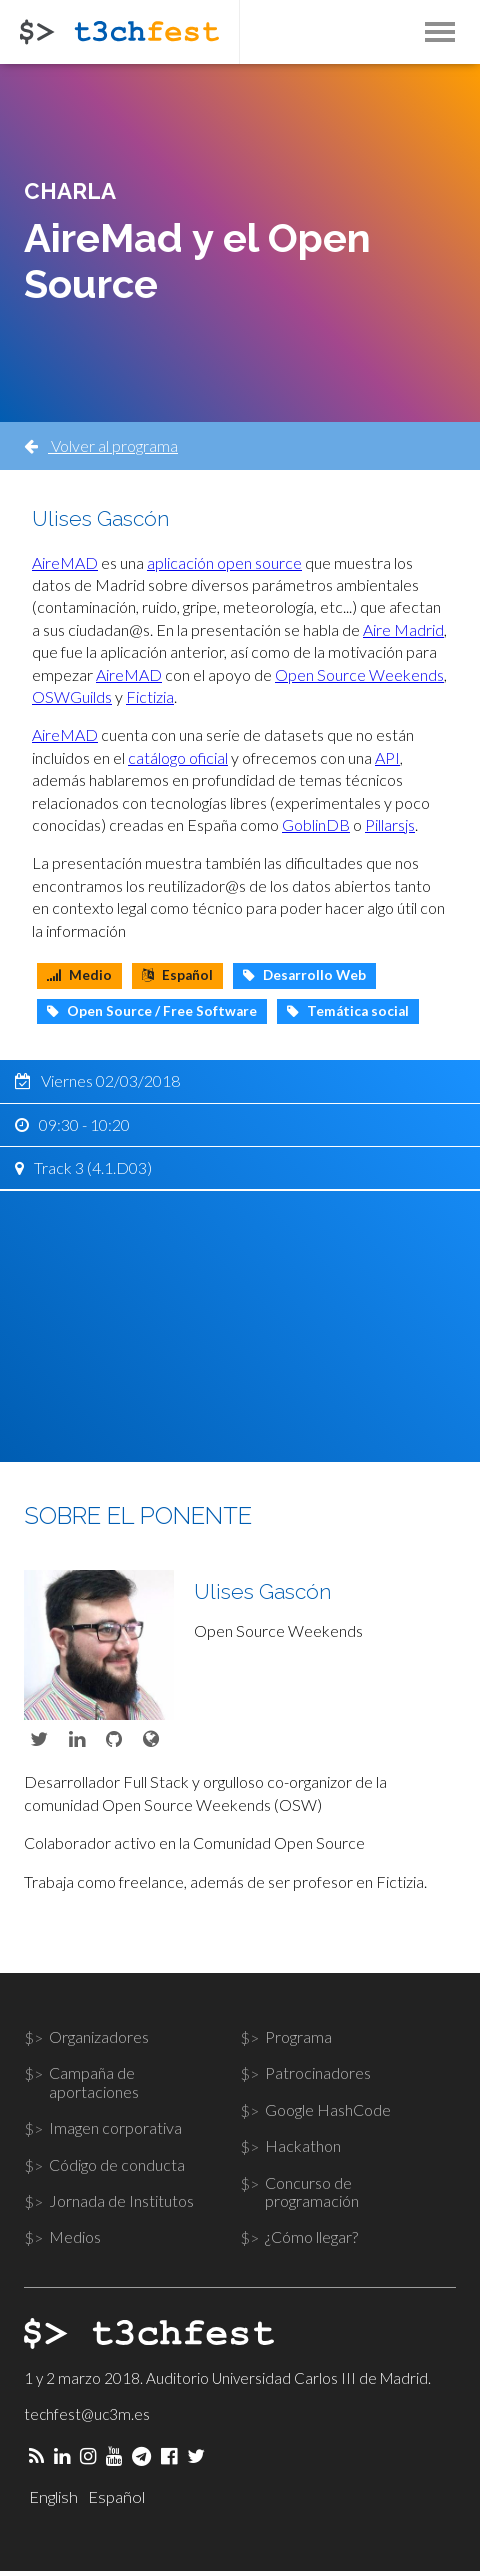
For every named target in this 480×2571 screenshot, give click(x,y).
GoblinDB (316, 824)
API (387, 757)
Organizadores (99, 2036)
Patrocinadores (318, 2072)
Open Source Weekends (359, 674)
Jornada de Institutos (121, 2200)
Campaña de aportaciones (94, 2081)
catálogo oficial (178, 757)
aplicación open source (224, 562)
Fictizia (150, 696)
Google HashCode (328, 2109)
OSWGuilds (72, 696)
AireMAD (65, 562)
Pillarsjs (390, 824)
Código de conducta (117, 2164)
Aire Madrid (403, 629)
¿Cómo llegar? (311, 2236)
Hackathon (303, 2145)
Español (116, 2496)
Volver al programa (101, 445)
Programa (298, 2036)
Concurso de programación (312, 2191)
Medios (75, 2236)
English (53, 2496)
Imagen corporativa (115, 2127)
